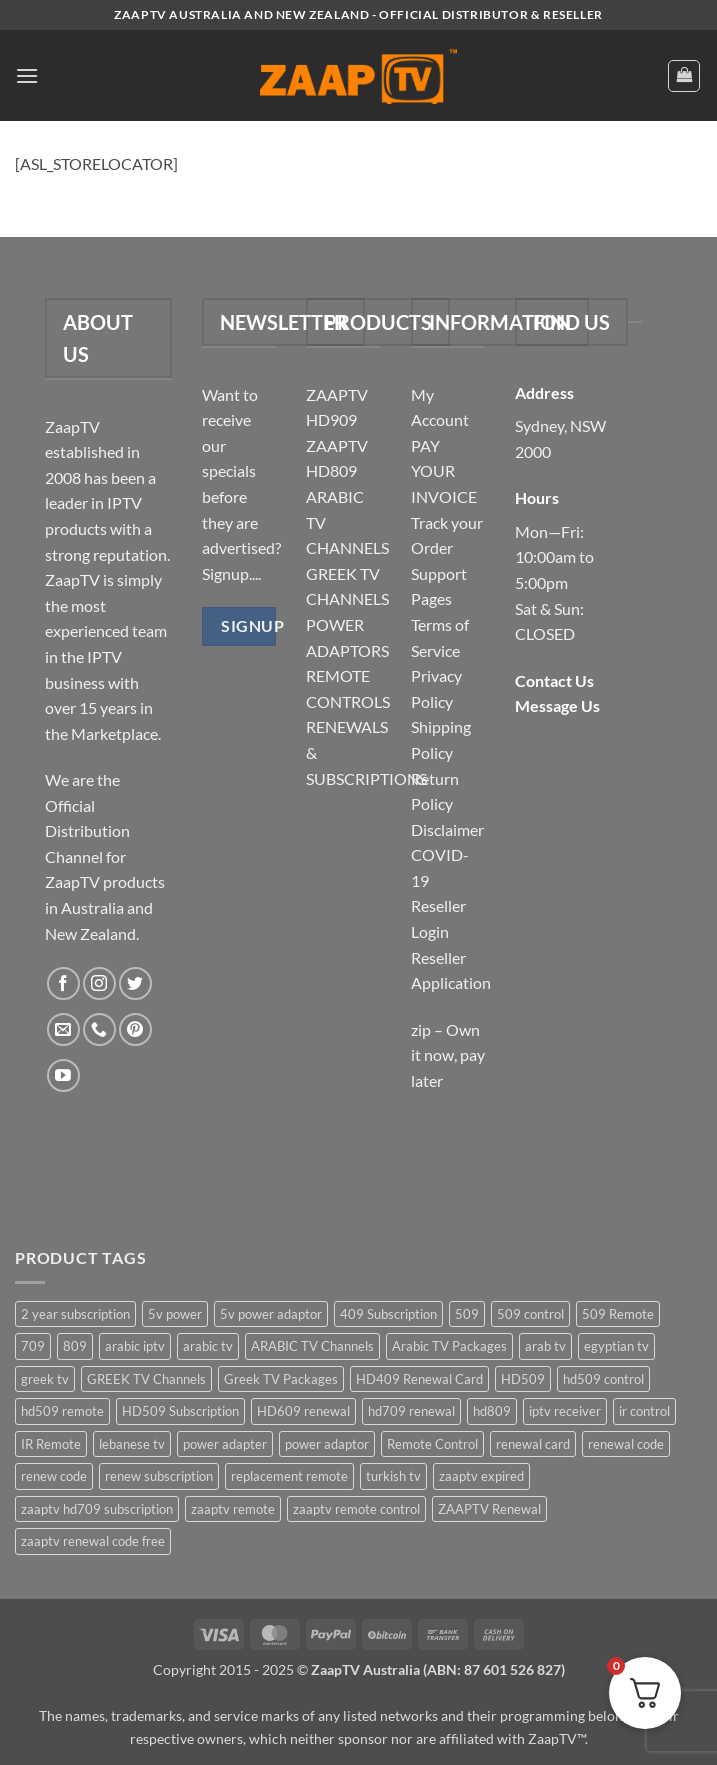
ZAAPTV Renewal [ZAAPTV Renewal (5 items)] (489, 1509)
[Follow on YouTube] (63, 1075)
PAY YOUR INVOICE (444, 471)
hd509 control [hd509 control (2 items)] (603, 1379)
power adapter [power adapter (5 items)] (225, 1444)
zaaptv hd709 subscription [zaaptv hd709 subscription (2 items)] (97, 1509)
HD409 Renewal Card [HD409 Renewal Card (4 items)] (419, 1379)
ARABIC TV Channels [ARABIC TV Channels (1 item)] (312, 1346)
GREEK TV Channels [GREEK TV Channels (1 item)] (146, 1379)
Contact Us (554, 680)
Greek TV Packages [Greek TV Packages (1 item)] (281, 1379)
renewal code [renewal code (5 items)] (626, 1444)
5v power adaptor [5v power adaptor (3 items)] (271, 1314)
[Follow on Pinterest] (135, 1029)
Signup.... (231, 573)
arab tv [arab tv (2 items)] (545, 1346)
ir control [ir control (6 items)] (644, 1411)
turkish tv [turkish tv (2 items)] (393, 1476)
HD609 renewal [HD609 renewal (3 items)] (303, 1411)
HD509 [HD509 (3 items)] (523, 1379)
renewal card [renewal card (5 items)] (533, 1444)
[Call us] (99, 1029)
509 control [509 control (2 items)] (530, 1314)
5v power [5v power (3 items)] (175, 1314)
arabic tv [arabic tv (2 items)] (208, 1346)
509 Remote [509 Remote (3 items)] (618, 1314)
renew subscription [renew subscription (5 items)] (159, 1476)
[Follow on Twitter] (135, 983)
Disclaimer (447, 829)
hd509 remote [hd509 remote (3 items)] (62, 1411)
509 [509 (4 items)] (467, 1314)
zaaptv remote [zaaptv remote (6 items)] (233, 1509)
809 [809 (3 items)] (75, 1346)
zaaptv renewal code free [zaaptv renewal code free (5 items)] (93, 1541)
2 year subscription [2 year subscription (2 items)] (75, 1314)
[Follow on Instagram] (99, 983)
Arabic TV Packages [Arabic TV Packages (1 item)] (449, 1346)
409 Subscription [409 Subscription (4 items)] (388, 1314)
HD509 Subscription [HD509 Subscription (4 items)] (180, 1411)
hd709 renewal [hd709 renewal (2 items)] (411, 1411)
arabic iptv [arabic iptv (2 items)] (135, 1346)
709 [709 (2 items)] (33, 1346)
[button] (27, 75)
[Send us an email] (63, 1029)
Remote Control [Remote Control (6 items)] (432, 1444)
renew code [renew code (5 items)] (54, 1476)
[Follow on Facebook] (63, 983)
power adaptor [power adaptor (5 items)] (327, 1444)
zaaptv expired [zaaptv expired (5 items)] (481, 1476)
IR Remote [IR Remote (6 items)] (51, 1444)
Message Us (557, 705)
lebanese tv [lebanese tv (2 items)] (132, 1444)
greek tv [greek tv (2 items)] (45, 1379)
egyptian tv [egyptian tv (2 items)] (616, 1346)
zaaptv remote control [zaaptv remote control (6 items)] (356, 1509)
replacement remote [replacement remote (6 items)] (289, 1476)
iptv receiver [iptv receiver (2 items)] (565, 1411)
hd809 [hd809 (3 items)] (492, 1411)
